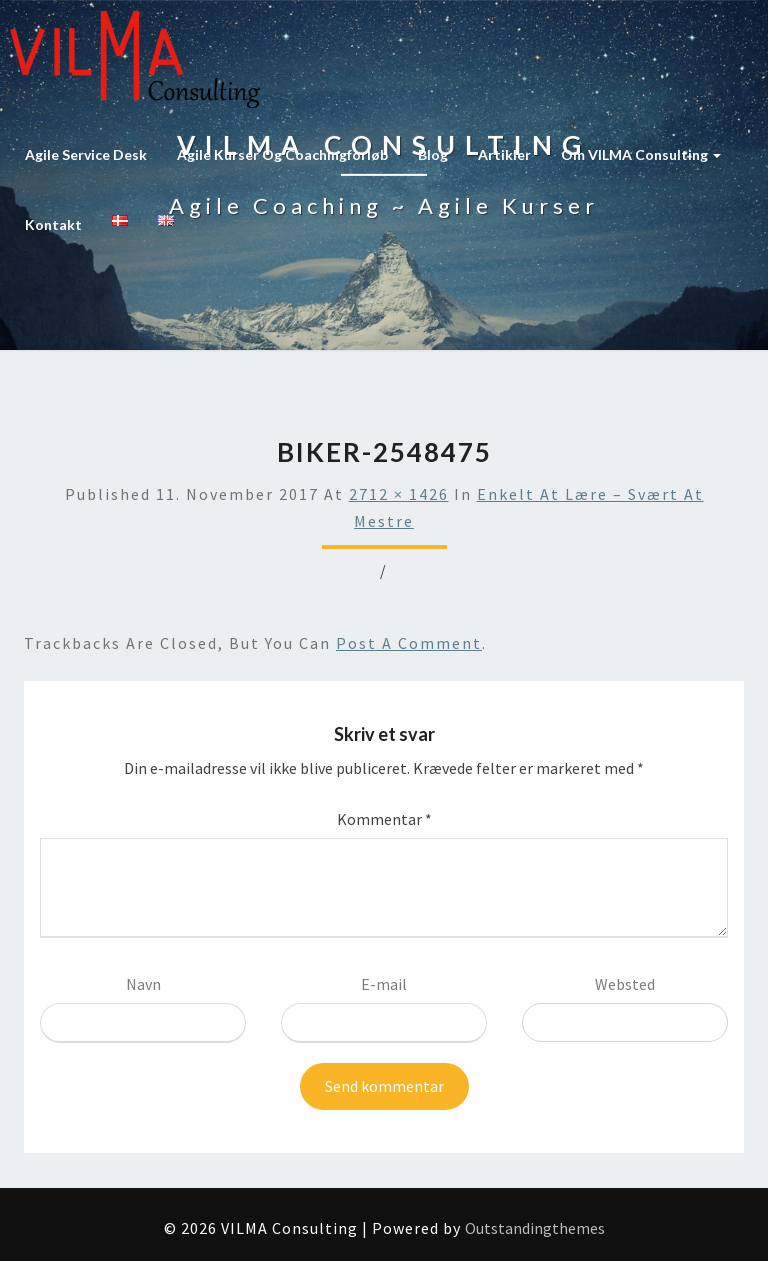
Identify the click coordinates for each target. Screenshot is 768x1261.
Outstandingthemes (535, 1228)
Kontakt (53, 224)
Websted (625, 984)
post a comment (409, 643)
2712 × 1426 (399, 494)
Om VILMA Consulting (641, 154)
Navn (143, 984)
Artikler (504, 154)
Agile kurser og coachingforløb (282, 154)
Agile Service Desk (86, 154)
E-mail (384, 984)
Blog (433, 154)
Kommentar (384, 819)
